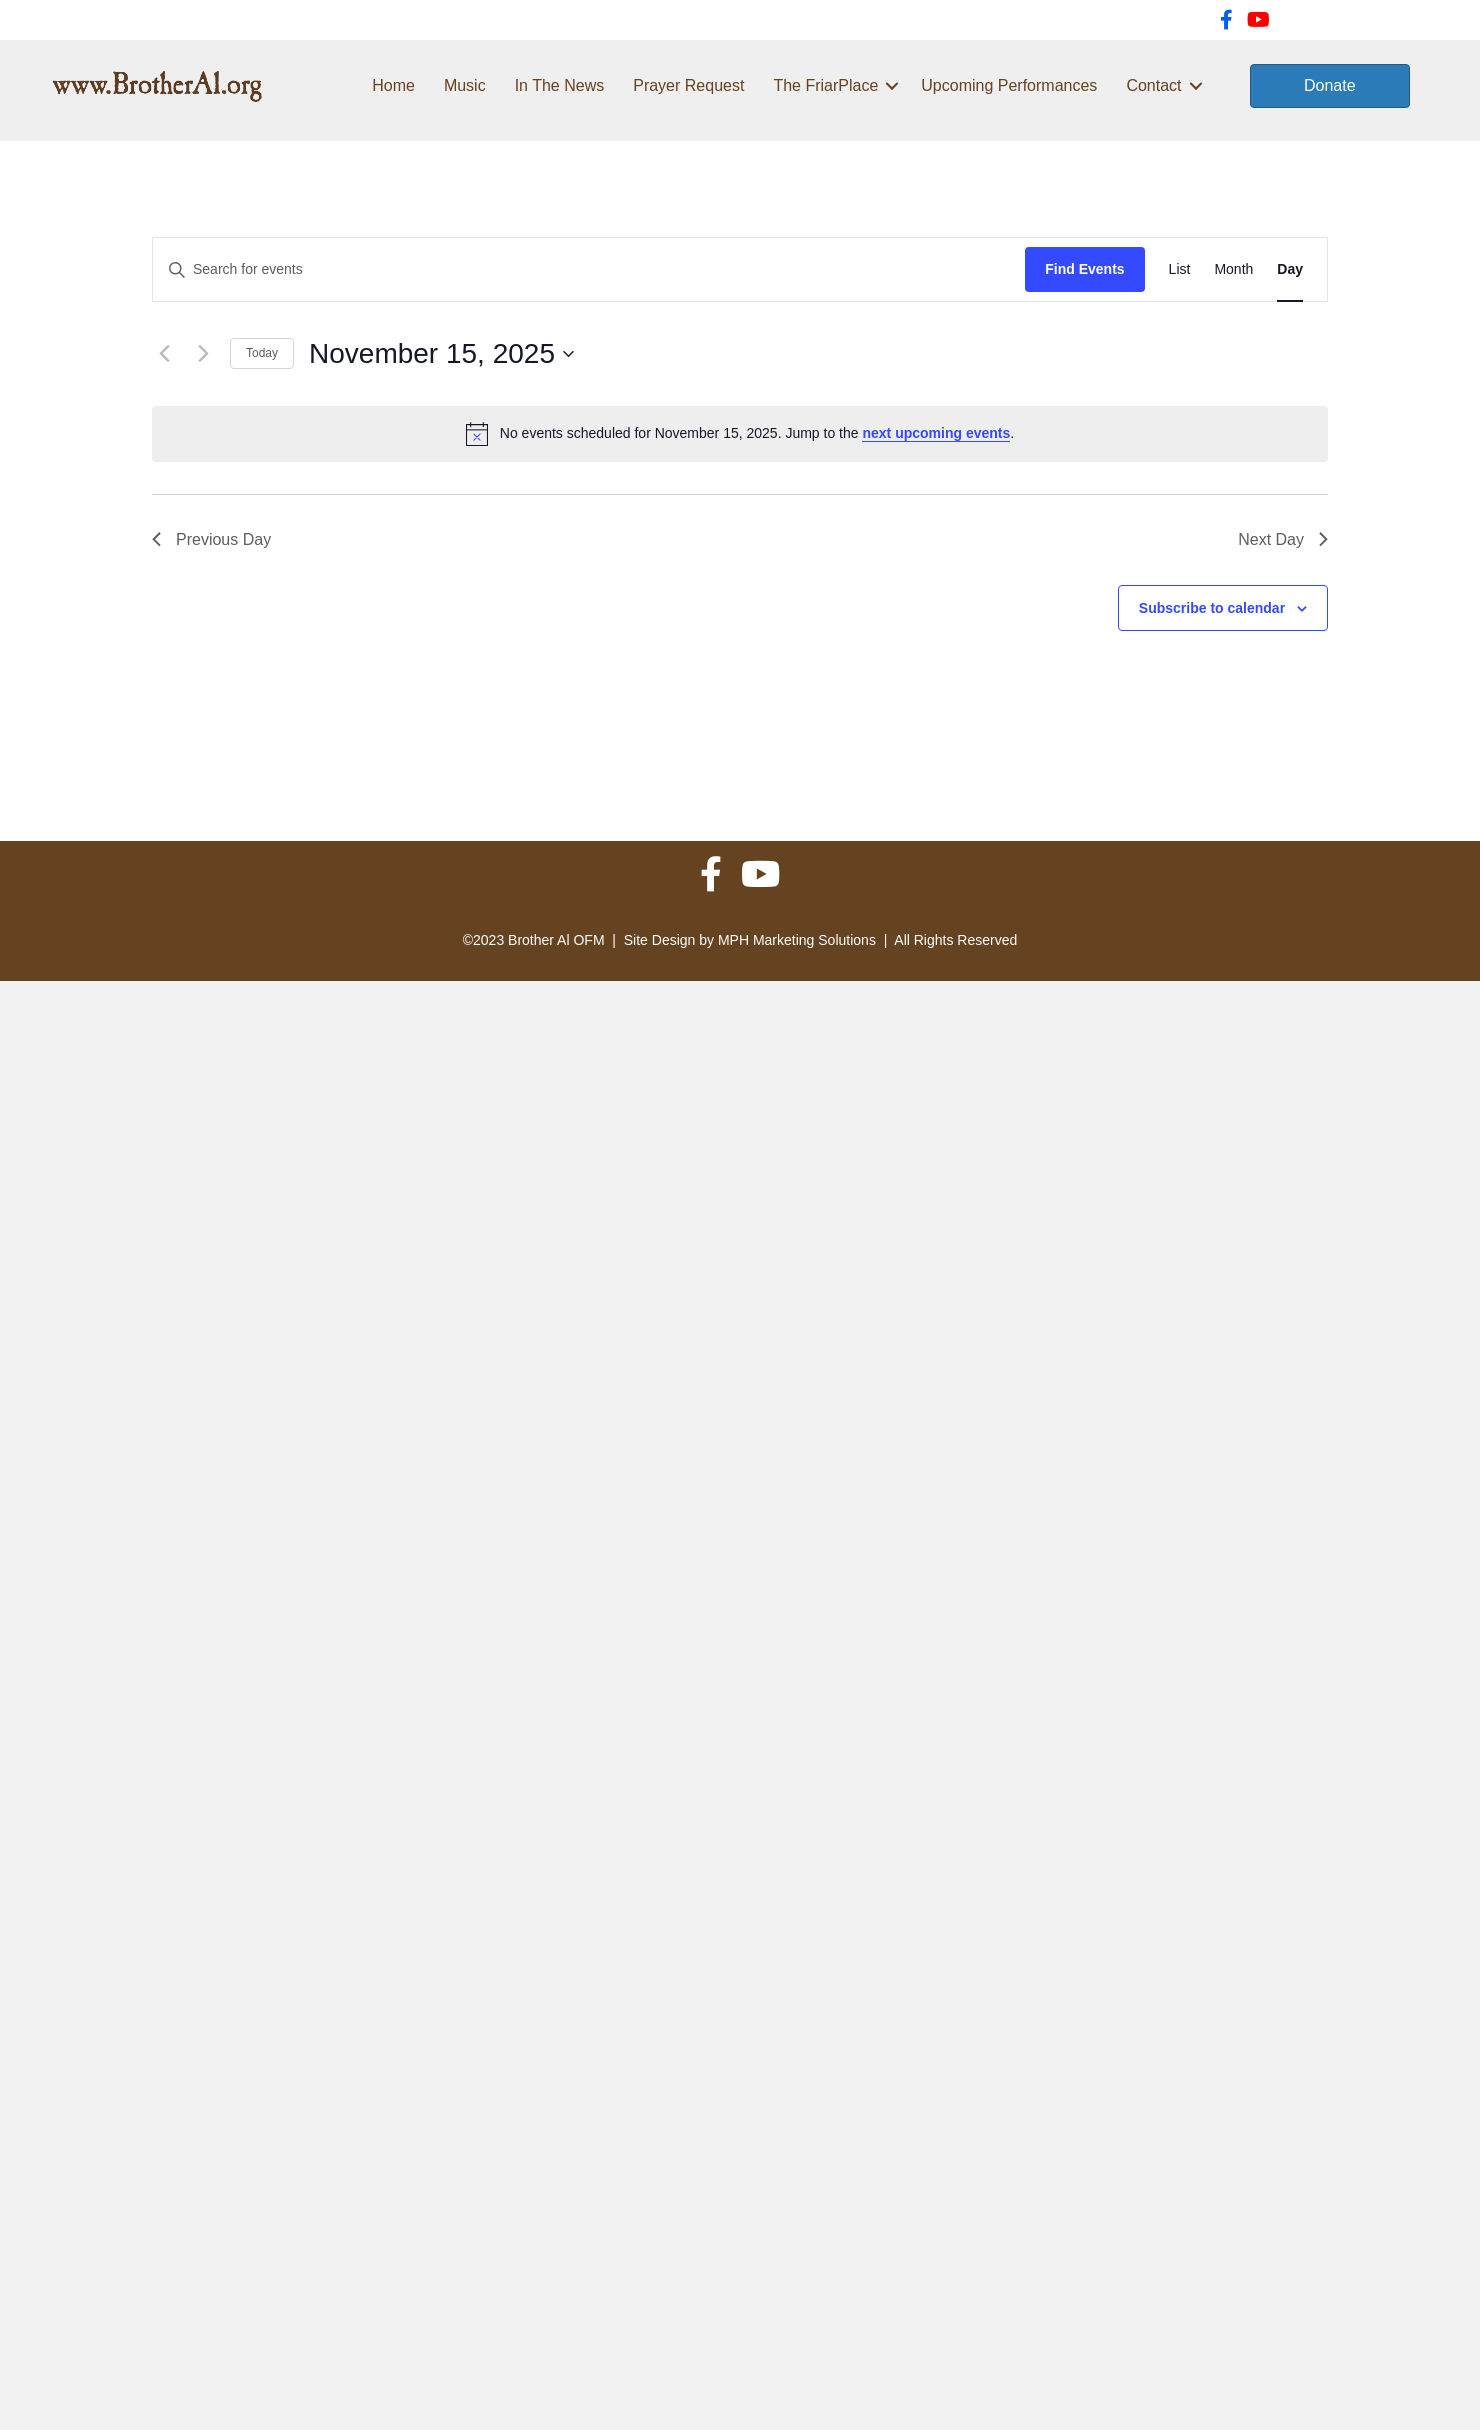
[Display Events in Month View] (1233, 269)
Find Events (1084, 269)
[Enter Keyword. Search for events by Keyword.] (589, 269)
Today (262, 353)
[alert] (740, 434)
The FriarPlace (825, 85)
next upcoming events (936, 433)
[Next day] (203, 354)
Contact (1153, 85)
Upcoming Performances (1009, 85)
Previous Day (211, 539)
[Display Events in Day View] (1290, 269)
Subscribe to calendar (1212, 608)
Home (393, 85)
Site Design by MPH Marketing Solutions (750, 940)
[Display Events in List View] (1180, 269)
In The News (560, 85)
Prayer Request (688, 85)
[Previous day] (164, 354)
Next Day (1283, 539)
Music (465, 85)
